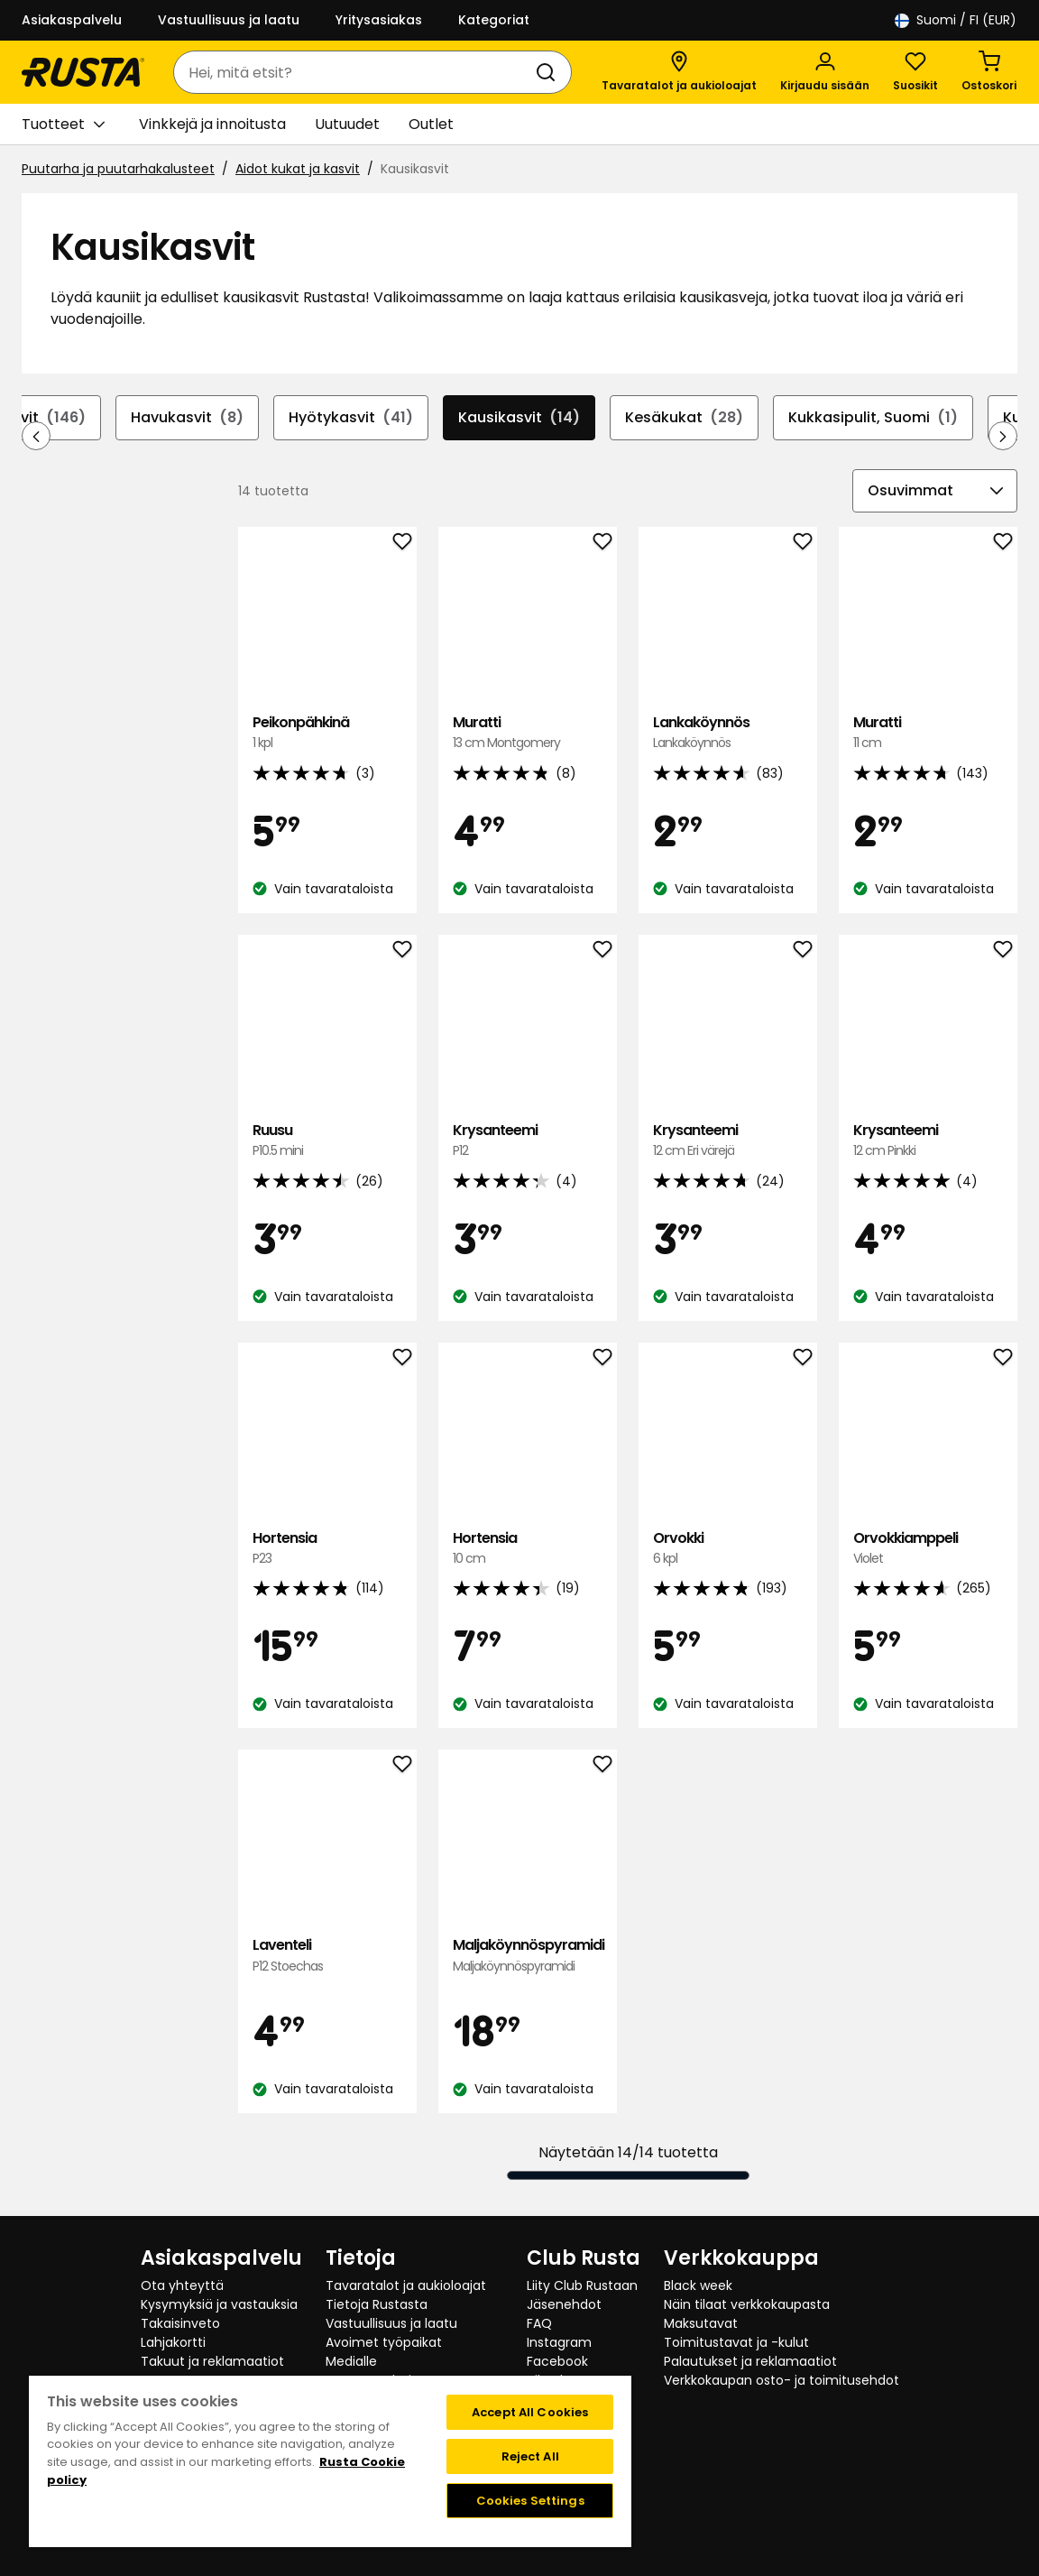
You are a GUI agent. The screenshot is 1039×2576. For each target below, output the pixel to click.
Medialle (351, 2361)
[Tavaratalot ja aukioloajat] (679, 72)
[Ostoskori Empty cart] (989, 72)
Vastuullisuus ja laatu (228, 20)
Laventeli (327, 1955)
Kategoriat (493, 20)
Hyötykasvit (351, 418)
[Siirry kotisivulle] (83, 72)
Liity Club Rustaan (582, 2285)
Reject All (530, 2456)
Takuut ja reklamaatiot (212, 2361)
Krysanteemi (527, 1141)
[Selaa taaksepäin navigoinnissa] (36, 435)
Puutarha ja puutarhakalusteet (118, 169)
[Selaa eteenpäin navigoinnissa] (1002, 435)
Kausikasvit (519, 418)
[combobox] (354, 72)
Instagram (559, 2342)
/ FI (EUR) (955, 20)
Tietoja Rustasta (377, 2304)
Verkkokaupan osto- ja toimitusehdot (781, 2380)
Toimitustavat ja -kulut (736, 2342)
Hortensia (327, 1548)
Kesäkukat (684, 418)
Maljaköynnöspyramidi (527, 1955)
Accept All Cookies (530, 2412)
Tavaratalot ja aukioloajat (406, 2285)
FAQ (539, 2323)
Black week (698, 2285)
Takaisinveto (180, 2323)
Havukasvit (187, 418)
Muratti (527, 733)
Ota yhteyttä (182, 2285)
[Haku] (549, 72)
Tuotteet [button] (63, 124)
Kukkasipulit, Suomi (873, 418)
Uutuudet (347, 124)
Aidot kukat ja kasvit (297, 169)
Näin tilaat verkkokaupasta (747, 2304)
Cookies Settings (530, 2500)
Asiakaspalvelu (72, 20)
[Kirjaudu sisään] (824, 72)
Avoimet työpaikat (384, 2342)
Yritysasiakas (379, 20)
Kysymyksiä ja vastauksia (219, 2304)
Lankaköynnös (728, 733)
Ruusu (327, 1141)
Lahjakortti (173, 2342)
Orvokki (728, 1548)
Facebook (557, 2361)
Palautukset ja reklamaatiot (750, 2361)
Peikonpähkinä (327, 733)
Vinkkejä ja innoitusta (212, 124)
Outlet (431, 124)
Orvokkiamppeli (928, 1548)
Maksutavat (701, 2323)
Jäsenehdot (564, 2304)
